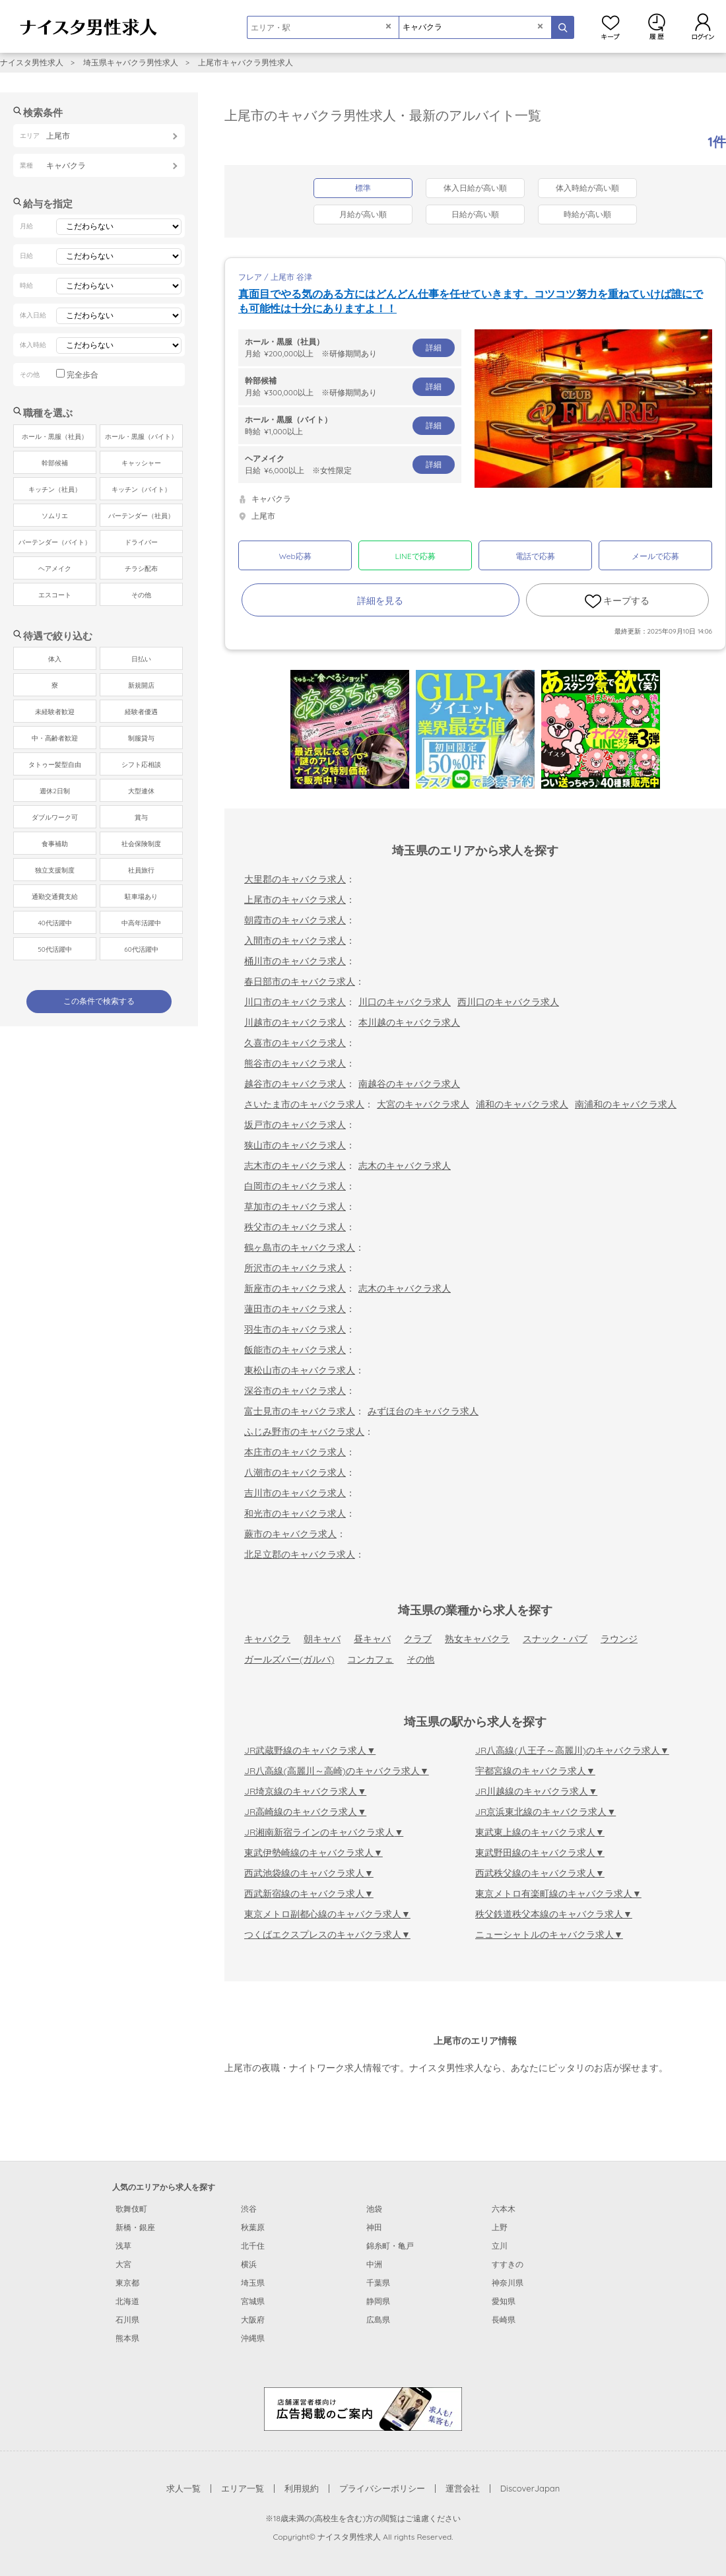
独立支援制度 (55, 870)
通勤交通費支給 (55, 896)
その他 (420, 1659)
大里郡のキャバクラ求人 (295, 879)
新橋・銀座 (135, 2227)
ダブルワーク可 (55, 817)
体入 (54, 659)
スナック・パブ (555, 1639)
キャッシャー (141, 463)
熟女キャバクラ (477, 1639)
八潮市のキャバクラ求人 (295, 1472)
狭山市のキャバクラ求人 (295, 1145)
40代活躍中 (54, 923)
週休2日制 (55, 791)
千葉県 (378, 2283)
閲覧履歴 (656, 26)
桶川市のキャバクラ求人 (295, 961)
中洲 (374, 2264)
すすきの (507, 2264)
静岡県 (378, 2301)
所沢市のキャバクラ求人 (295, 1268)
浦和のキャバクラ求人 (522, 1104)
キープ (610, 26)
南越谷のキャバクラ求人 (409, 1084)
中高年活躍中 (141, 923)
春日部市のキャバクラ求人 (299, 981)
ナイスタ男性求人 (31, 62)
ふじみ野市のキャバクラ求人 (304, 1431)
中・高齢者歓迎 (55, 738)
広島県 (378, 2320)
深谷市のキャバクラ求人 (295, 1391)
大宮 (123, 2264)
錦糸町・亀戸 (390, 2246)
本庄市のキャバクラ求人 (295, 1452)
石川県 (127, 2320)
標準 (363, 188)
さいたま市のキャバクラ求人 (304, 1104)
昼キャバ (372, 1639)
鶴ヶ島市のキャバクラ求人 (299, 1247)
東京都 (127, 2283)
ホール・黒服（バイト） (141, 436)
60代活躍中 (141, 949)
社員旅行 (141, 870)
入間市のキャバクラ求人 (295, 940)
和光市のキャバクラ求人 (295, 1513)
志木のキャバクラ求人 (404, 1166)
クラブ (418, 1639)
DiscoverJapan (530, 2488)
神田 (374, 2227)
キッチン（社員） (54, 489)
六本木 (503, 2209)
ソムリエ (55, 516)
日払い (141, 659)
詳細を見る (380, 601)
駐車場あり (141, 896)
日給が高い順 (475, 214)
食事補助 (55, 844)
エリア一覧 (242, 2488)
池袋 (374, 2209)
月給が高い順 (363, 214)
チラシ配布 (141, 568)
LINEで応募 (415, 556)
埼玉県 (253, 2283)
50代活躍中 (54, 949)
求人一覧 (183, 2488)
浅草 (123, 2246)
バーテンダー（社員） (141, 516)
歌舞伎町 (131, 2209)
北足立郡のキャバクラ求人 (299, 1554)
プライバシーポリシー (382, 2488)
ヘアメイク (54, 568)
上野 (500, 2227)
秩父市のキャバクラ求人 (295, 1227)
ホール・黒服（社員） (55, 436)
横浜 (249, 2264)
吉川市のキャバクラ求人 (295, 1493)
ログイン (702, 26)
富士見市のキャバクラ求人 (299, 1411)
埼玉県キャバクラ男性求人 (130, 62)
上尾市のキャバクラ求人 (295, 900)
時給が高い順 (587, 214)
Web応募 (295, 556)
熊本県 (127, 2338)
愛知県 (503, 2301)
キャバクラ (267, 1639)
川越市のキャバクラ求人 (295, 1022)
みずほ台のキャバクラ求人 (423, 1411)
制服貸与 (141, 738)
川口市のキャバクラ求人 (295, 1002)
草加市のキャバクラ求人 (295, 1206)
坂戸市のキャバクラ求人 (295, 1125)
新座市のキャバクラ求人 (295, 1288)
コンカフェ (370, 1659)
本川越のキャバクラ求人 (409, 1022)
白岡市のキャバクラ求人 (295, 1186)
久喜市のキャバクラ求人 (295, 1043)
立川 (500, 2246)
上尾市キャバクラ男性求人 (245, 62)
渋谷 (249, 2209)
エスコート (54, 595)
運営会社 (463, 2488)
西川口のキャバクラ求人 (508, 1002)
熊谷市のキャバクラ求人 (295, 1063)
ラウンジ (619, 1639)
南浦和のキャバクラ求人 (625, 1104)
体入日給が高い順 (475, 188)
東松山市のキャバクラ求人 (299, 1370)
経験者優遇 (141, 712)
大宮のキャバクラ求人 (423, 1104)
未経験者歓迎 (55, 712)
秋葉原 (253, 2227)
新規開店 (141, 685)
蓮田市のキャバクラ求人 (295, 1309)
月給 (350, 347)
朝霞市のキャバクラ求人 (295, 920)
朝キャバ (322, 1639)
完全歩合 (82, 375)
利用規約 (301, 2488)
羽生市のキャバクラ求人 (295, 1329)
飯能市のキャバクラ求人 (295, 1350)
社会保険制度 (141, 844)
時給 (350, 425)
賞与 (141, 817)
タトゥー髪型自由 (54, 764)
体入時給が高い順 (587, 188)
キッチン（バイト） (141, 489)
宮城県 (253, 2301)
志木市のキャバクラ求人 (295, 1166)
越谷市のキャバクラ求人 (295, 1084)
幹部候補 (55, 463)
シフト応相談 (141, 764)
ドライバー (141, 542)
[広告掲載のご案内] (363, 2408)
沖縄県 (253, 2338)
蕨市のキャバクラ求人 (290, 1534)
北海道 (127, 2301)
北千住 (253, 2246)
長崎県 (503, 2320)
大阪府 (253, 2320)
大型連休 (141, 791)
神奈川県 (507, 2283)
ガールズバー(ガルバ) (289, 1659)
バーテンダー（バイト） (54, 542)
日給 (350, 464)
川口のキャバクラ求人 (404, 1002)
